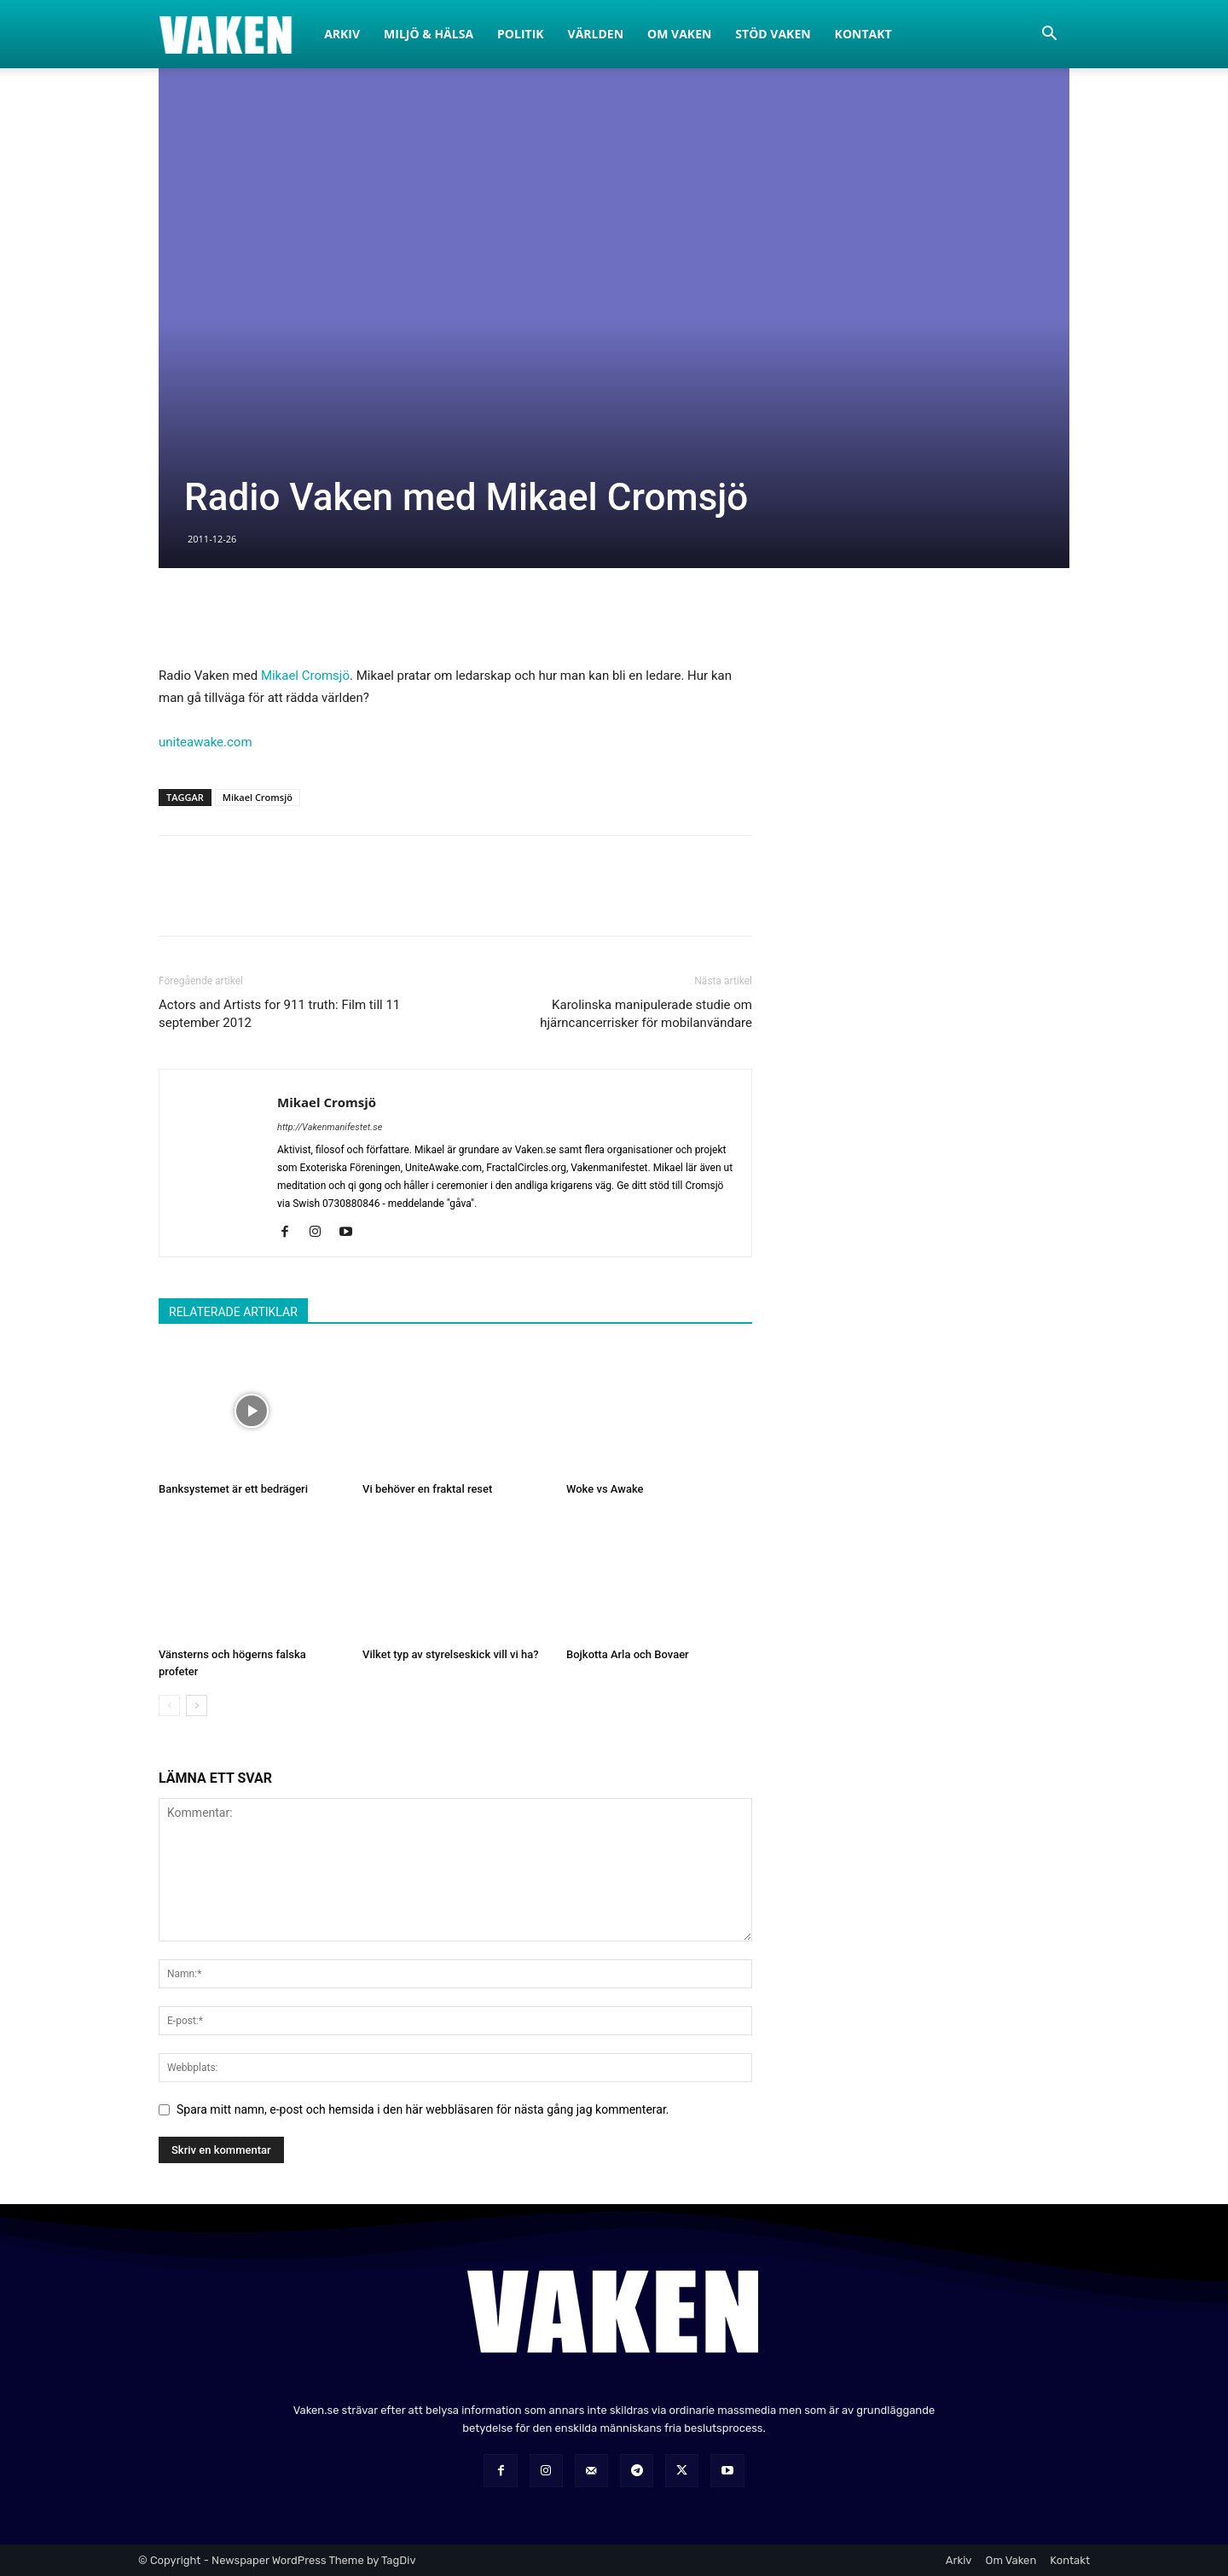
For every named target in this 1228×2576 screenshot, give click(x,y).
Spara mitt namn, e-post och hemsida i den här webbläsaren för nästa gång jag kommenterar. (423, 2109)
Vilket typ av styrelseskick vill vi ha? (450, 1654)
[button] (1048, 35)
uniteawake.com (205, 742)
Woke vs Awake (605, 1488)
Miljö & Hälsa (428, 34)
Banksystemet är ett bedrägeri (233, 1488)
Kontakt (863, 34)
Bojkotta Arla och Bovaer (627, 1654)
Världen (596, 34)
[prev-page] (169, 1705)
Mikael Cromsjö (305, 675)
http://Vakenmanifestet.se (329, 1127)
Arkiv (342, 34)
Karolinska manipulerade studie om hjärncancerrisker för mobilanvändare (646, 1013)
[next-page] (196, 1705)
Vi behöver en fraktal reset (427, 1488)
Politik (520, 34)
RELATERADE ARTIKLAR (233, 1312)
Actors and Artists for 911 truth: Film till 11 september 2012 (279, 1013)
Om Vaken (679, 34)
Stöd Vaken (772, 34)
